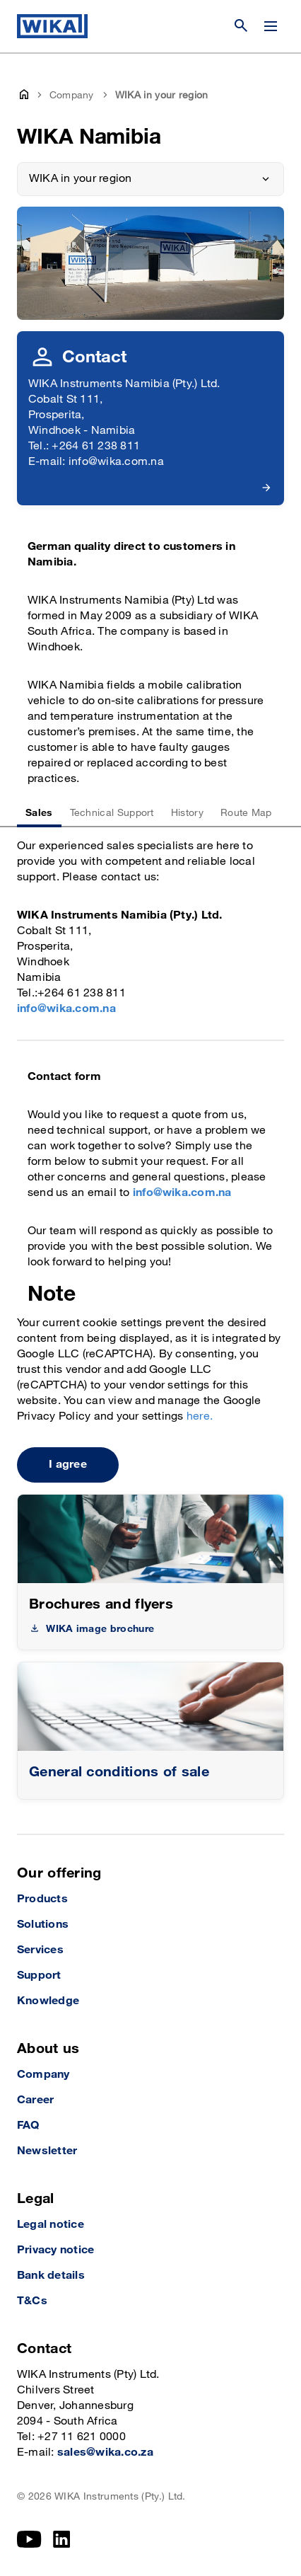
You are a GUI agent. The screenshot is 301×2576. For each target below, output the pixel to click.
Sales (39, 813)
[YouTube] (29, 2539)
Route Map (246, 813)
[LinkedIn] (62, 2539)
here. (200, 1416)
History (187, 813)
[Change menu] (270, 26)
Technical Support (112, 813)
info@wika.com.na (66, 1009)
